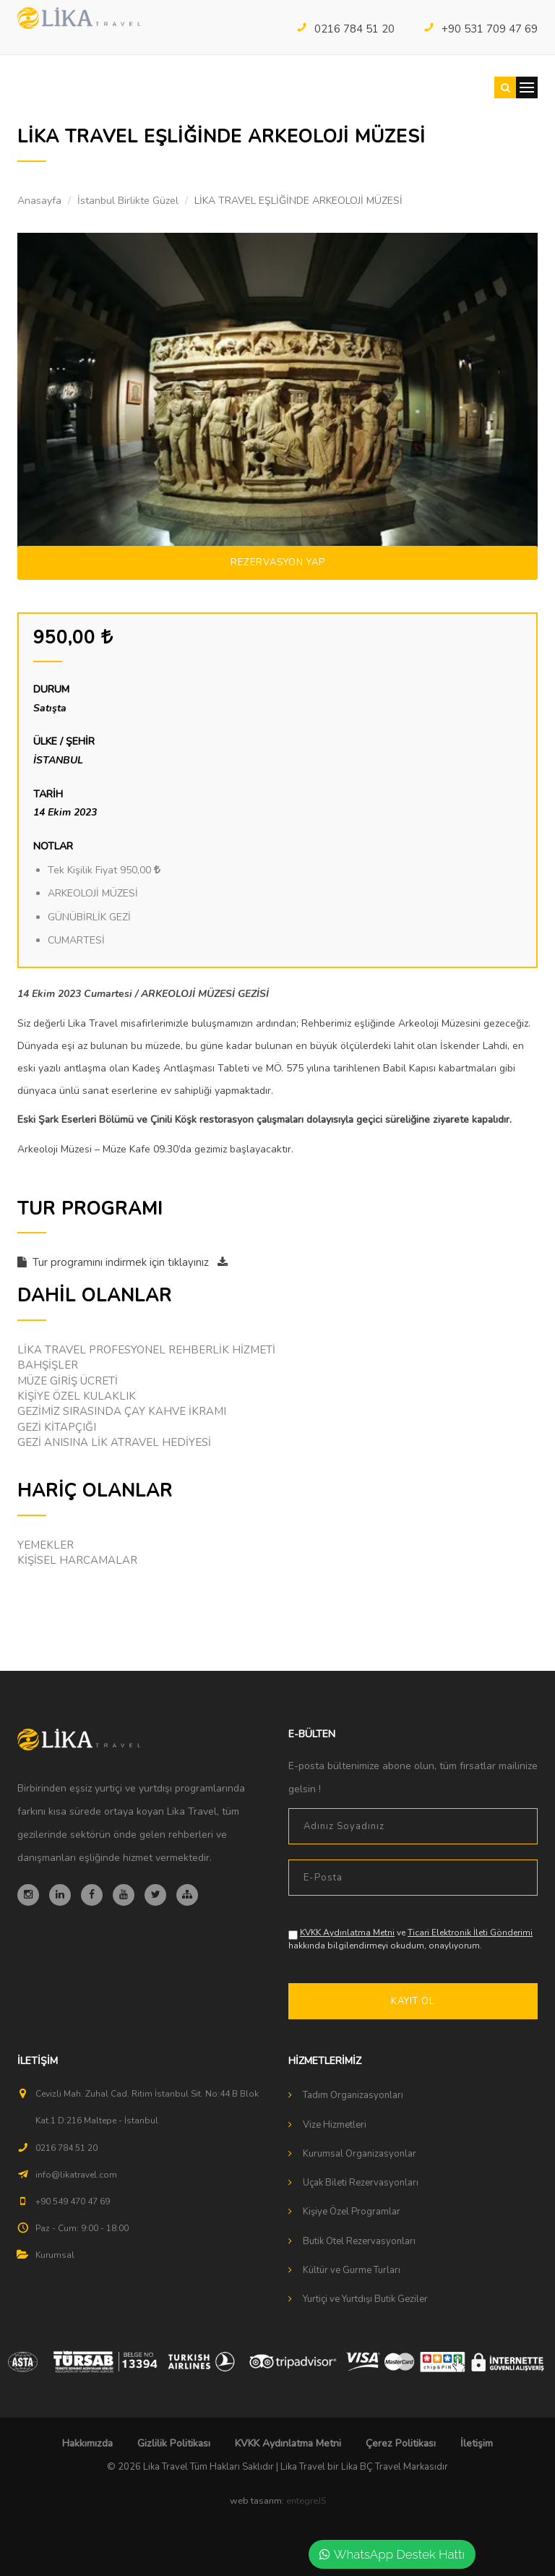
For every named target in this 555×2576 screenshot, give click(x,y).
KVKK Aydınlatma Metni (347, 1932)
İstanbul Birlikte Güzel (127, 200)
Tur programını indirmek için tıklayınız (122, 1262)
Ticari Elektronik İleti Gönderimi (470, 1932)
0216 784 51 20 (345, 29)
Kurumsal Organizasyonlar (359, 2153)
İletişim (476, 2443)
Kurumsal (54, 2255)
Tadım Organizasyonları (353, 2095)
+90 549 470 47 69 (72, 2201)
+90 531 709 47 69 (480, 29)
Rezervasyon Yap (278, 562)
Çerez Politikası (401, 2443)
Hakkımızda (87, 2443)
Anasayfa (39, 200)
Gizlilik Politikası (173, 2443)
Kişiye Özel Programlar (351, 2211)
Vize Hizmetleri (334, 2124)
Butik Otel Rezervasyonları (359, 2241)
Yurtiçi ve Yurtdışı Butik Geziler (365, 2299)
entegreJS (306, 2500)
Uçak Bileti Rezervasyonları (360, 2182)
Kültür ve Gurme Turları (351, 2270)
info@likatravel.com (76, 2175)
